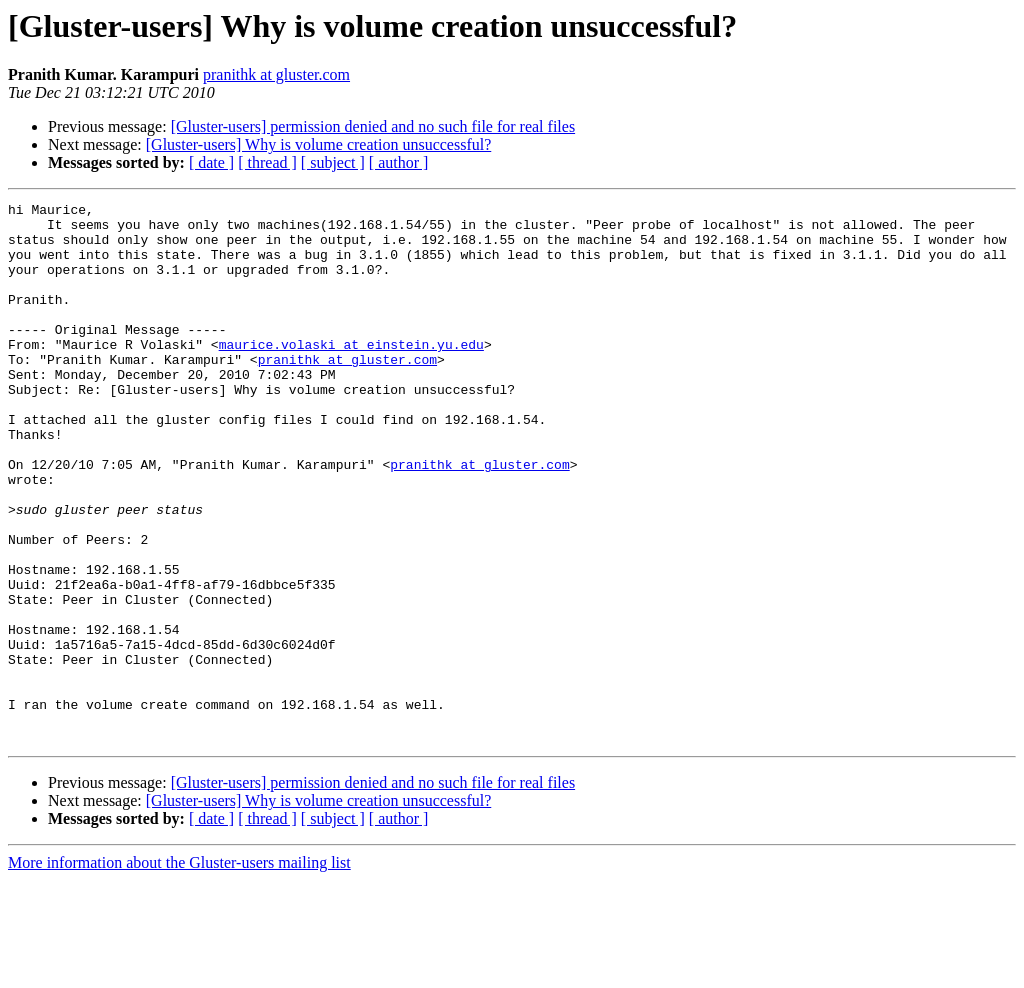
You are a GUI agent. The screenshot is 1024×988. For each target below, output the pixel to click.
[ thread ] (267, 162)
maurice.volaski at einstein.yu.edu (351, 374)
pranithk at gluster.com (276, 74)
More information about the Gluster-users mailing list (179, 970)
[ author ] (399, 162)
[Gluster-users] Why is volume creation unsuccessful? (319, 144)
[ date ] (211, 162)
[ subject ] (333, 162)
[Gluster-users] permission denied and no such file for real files (373, 126)
